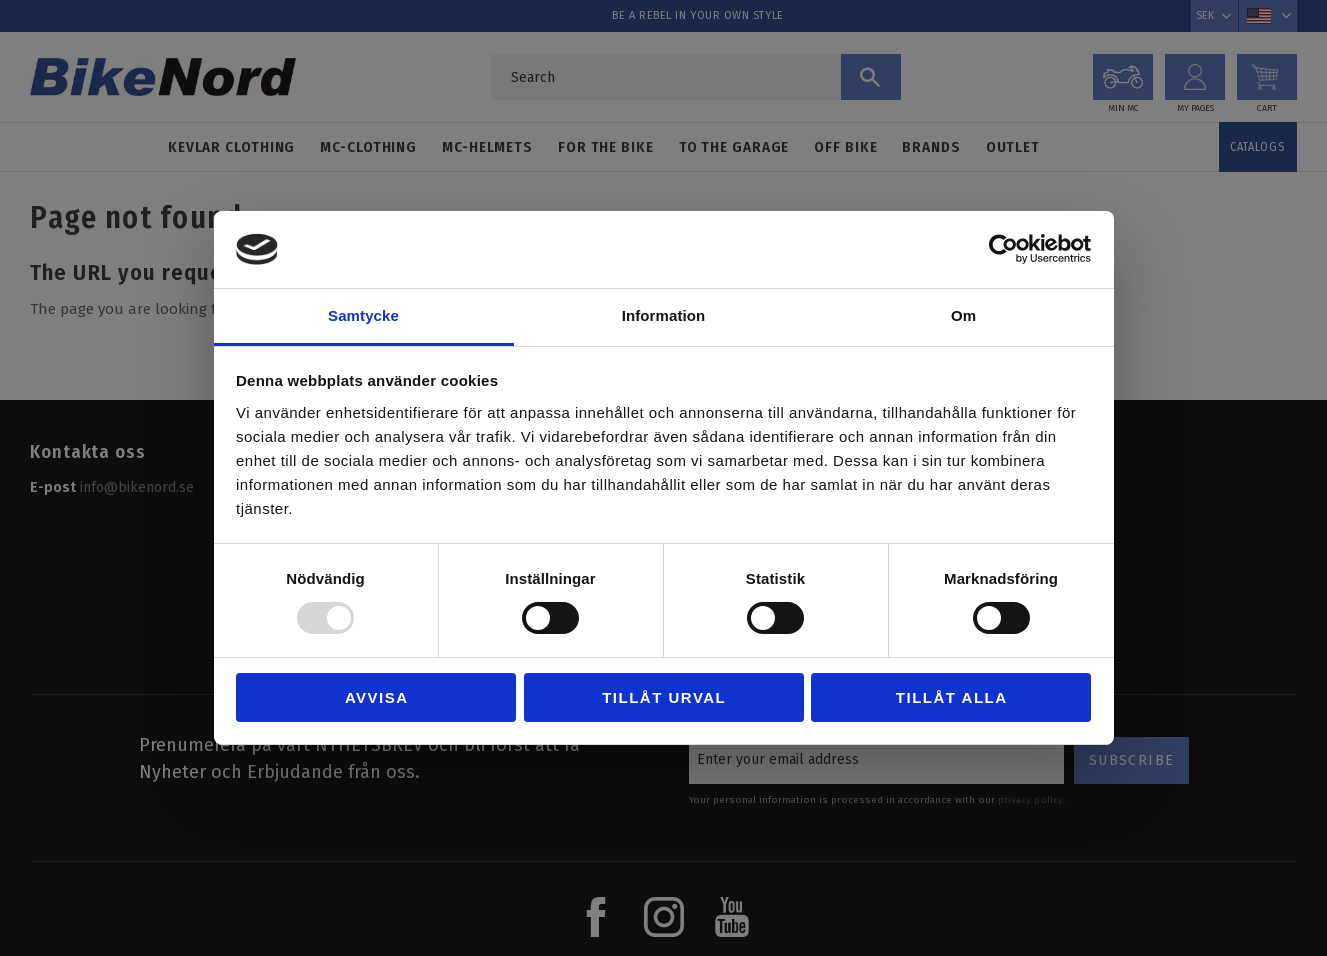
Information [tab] (664, 315)
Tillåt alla (952, 697)
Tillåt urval (664, 697)
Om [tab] (963, 315)
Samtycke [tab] (363, 315)
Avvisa (377, 697)
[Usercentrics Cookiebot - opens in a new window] (1003, 249)
